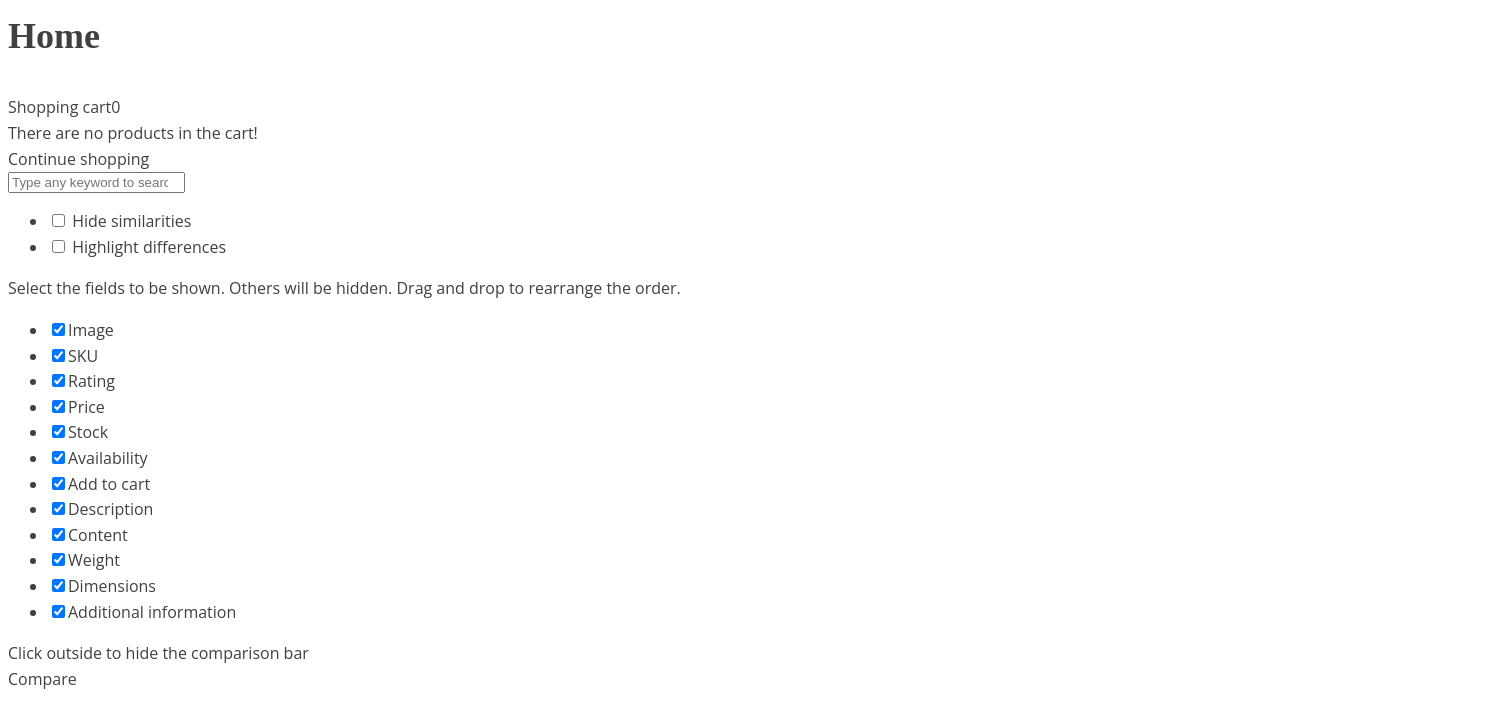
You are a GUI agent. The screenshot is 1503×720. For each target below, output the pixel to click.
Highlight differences (139, 247)
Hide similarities (121, 221)
